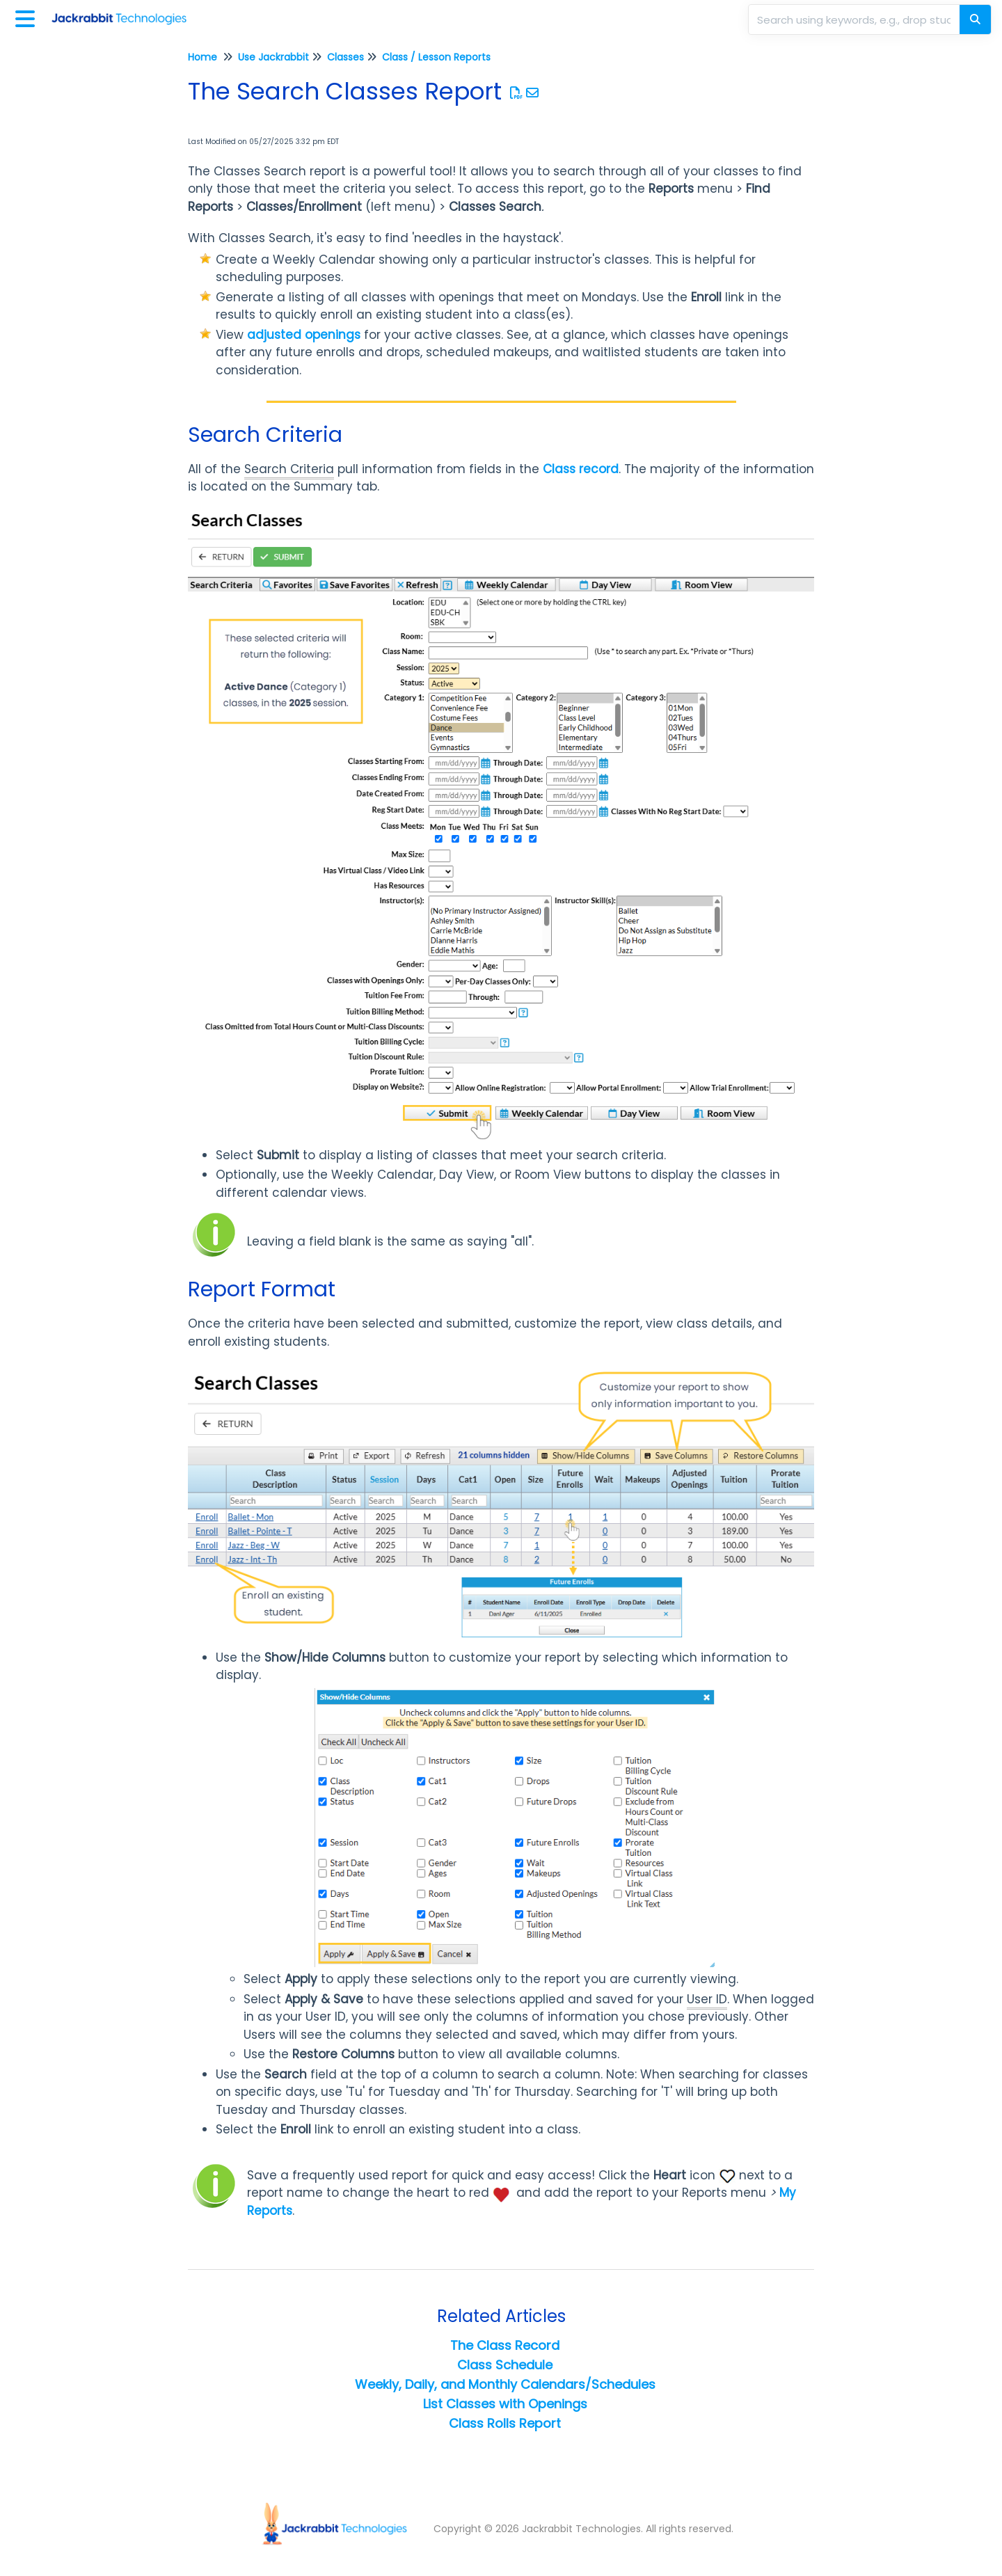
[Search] (975, 19)
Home (202, 57)
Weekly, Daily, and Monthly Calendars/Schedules (505, 2384)
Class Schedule (504, 2365)
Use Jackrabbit (273, 57)
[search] (855, 19)
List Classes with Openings (505, 2403)
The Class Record (504, 2345)
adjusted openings (303, 334)
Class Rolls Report (505, 2423)
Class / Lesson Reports (436, 57)
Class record (581, 469)
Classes (345, 57)
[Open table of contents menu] (27, 17)
